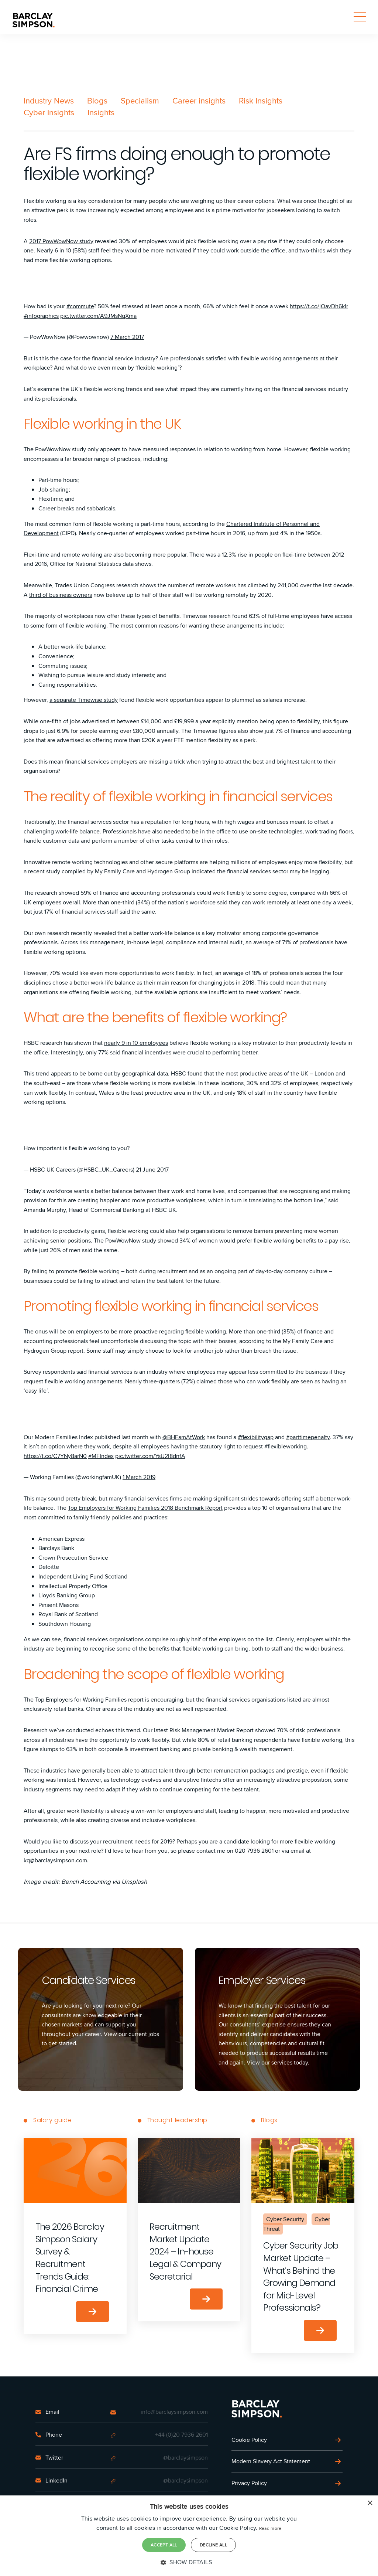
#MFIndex (101, 1456)
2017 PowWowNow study (61, 241)
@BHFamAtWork (183, 1437)
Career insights (199, 100)
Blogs (97, 100)
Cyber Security (285, 2219)
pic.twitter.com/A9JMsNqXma (98, 316)
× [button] (369, 2503)
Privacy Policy (249, 2483)
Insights (100, 112)
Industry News (49, 100)
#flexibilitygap (256, 1437)
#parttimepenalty (308, 1437)
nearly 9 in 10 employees (136, 1043)
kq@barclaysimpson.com (55, 1860)
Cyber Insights (49, 112)
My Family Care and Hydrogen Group (142, 871)
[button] (189, 2562)
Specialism (140, 100)
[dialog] (189, 2535)
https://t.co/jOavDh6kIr (319, 306)
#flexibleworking (285, 1446)
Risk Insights (260, 100)
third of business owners (60, 595)
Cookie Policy (249, 2440)
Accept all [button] (164, 2545)
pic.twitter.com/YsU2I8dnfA (150, 1456)
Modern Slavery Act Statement (270, 2461)
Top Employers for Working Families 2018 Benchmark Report (145, 1507)
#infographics (41, 316)
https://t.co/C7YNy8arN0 (55, 1456)
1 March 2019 (139, 1477)
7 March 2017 (127, 337)
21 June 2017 (152, 1169)
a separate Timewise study (83, 700)
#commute (80, 306)
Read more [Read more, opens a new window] (270, 2528)
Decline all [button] (213, 2545)
